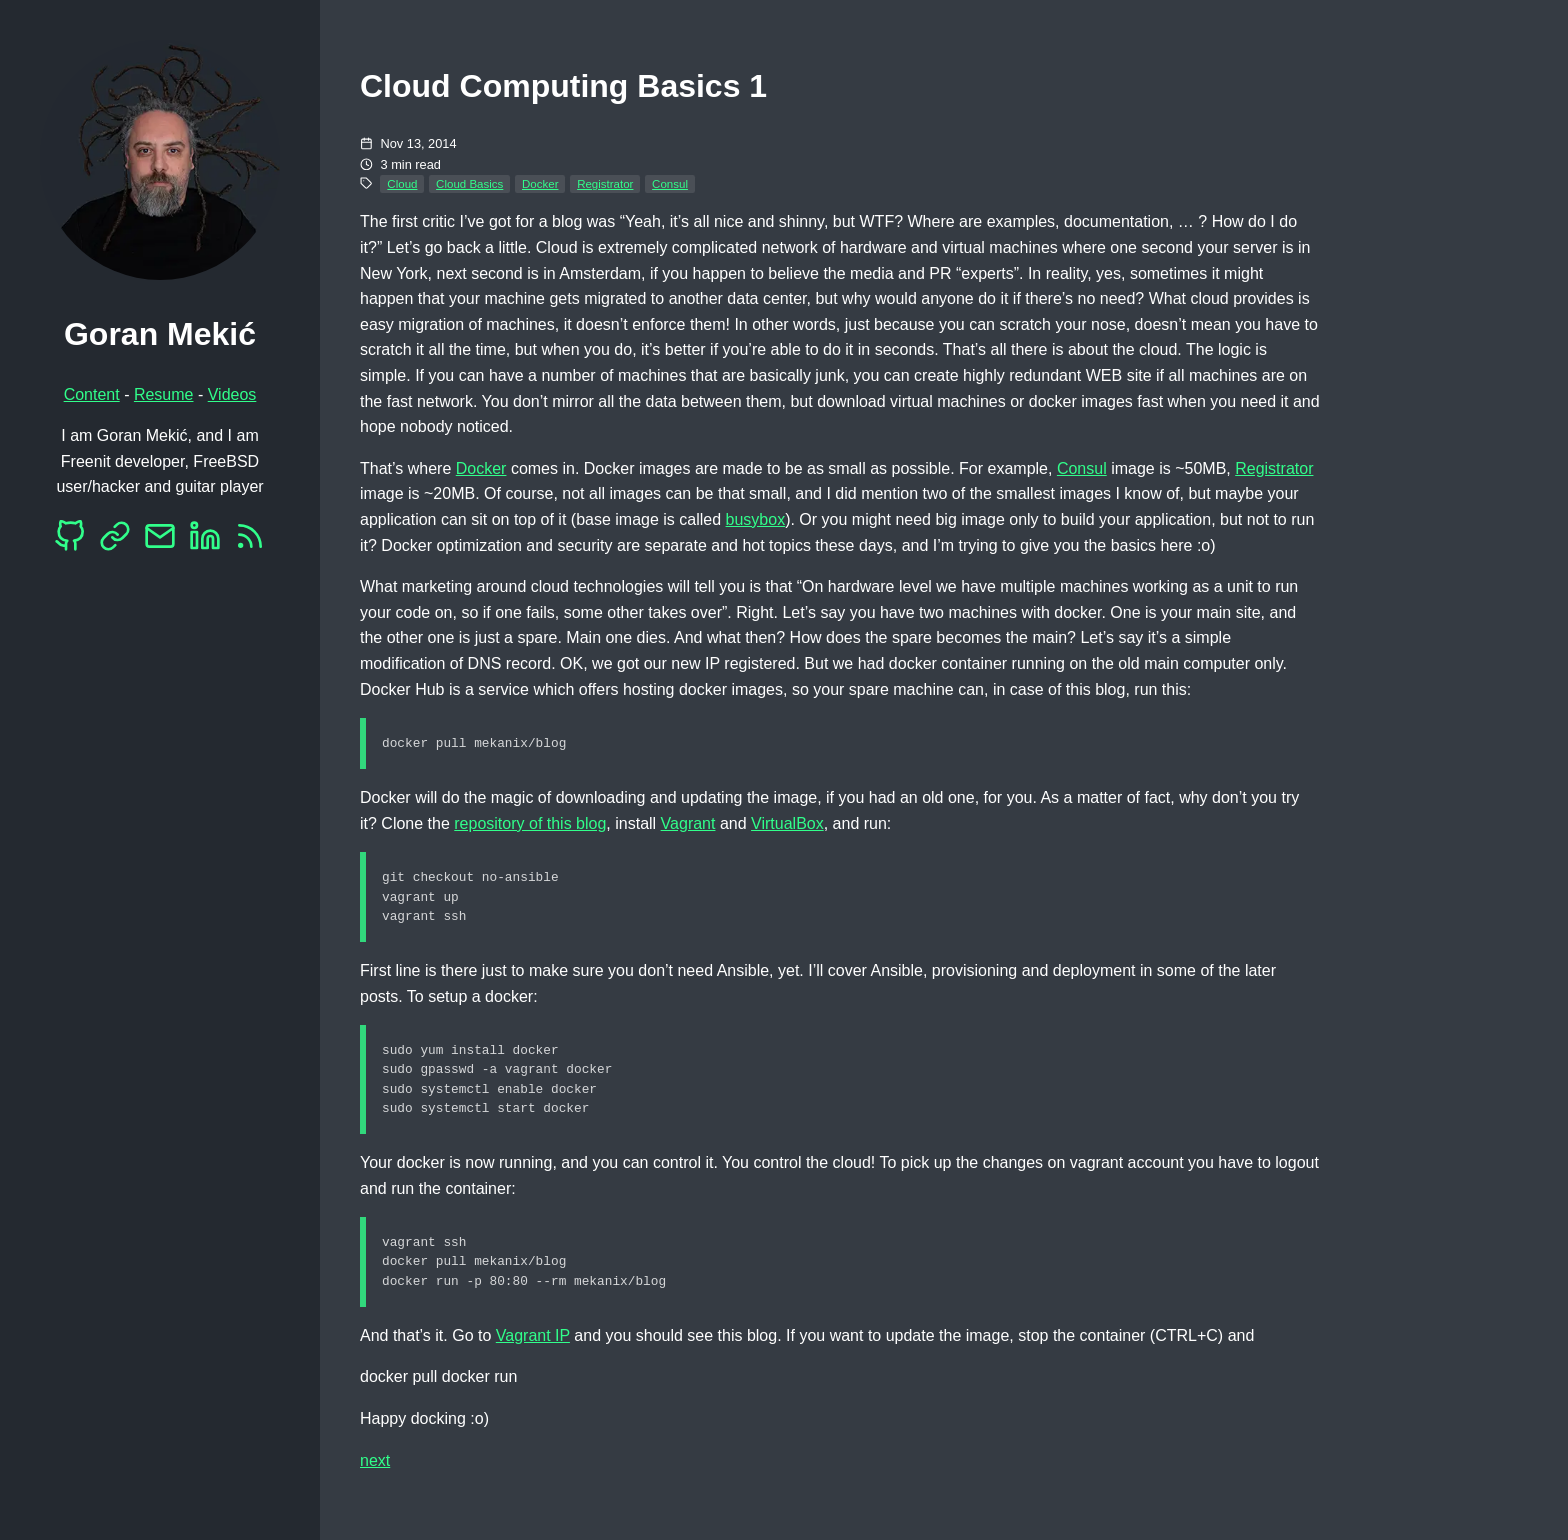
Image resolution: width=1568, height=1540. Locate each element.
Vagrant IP (533, 1346)
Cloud (402, 184)
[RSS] (250, 541)
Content (92, 394)
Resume (164, 394)
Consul (670, 184)
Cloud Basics (469, 184)
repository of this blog (530, 824)
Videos (232, 394)
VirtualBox (787, 824)
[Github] (70, 541)
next (375, 1471)
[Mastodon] (115, 541)
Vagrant (688, 824)
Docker (540, 184)
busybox (756, 519)
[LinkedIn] (205, 541)
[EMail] (160, 541)
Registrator (605, 184)
